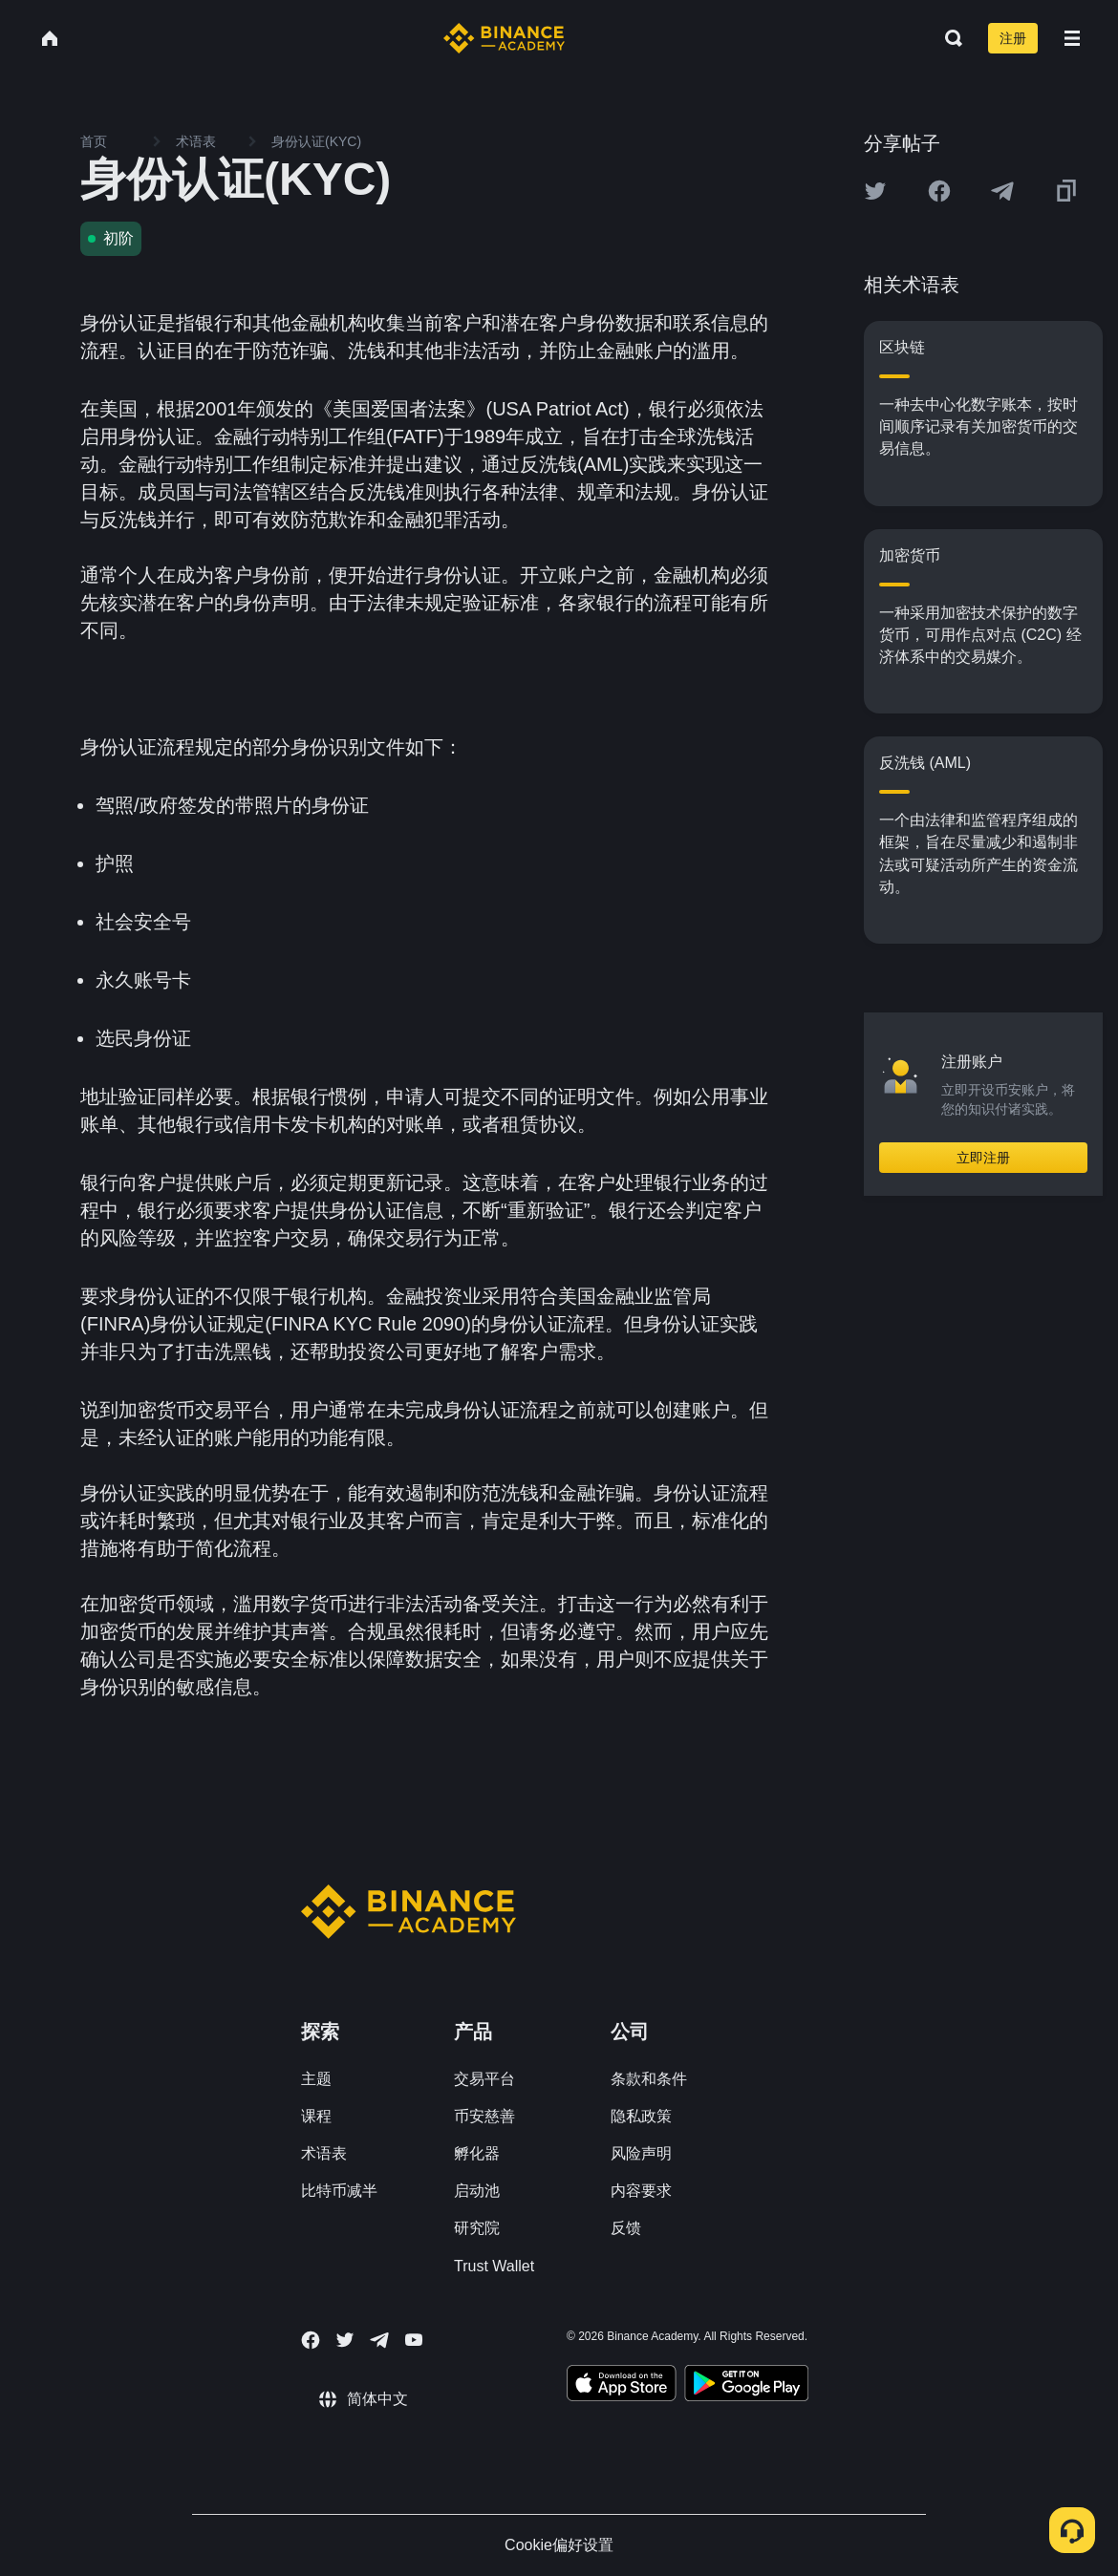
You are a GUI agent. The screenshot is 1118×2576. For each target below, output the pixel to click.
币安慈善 (484, 2116)
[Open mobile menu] (1072, 38)
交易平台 (484, 2079)
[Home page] (504, 38)
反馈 (626, 2228)
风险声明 (641, 2153)
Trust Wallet (494, 2266)
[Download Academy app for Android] (746, 2386)
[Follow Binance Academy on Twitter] (345, 2340)
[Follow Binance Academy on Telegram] (379, 2340)
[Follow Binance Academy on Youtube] (413, 2339)
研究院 (477, 2228)
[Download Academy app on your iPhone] (622, 2386)
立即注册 (983, 1157)
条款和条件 (649, 2079)
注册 (1013, 38)
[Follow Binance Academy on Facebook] (310, 2340)
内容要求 (641, 2190)
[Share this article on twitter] (875, 191)
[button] (1072, 38)
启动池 (477, 2190)
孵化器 (477, 2153)
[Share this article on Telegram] (1002, 191)
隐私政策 (641, 2116)
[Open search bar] (948, 38)
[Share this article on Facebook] (939, 191)
